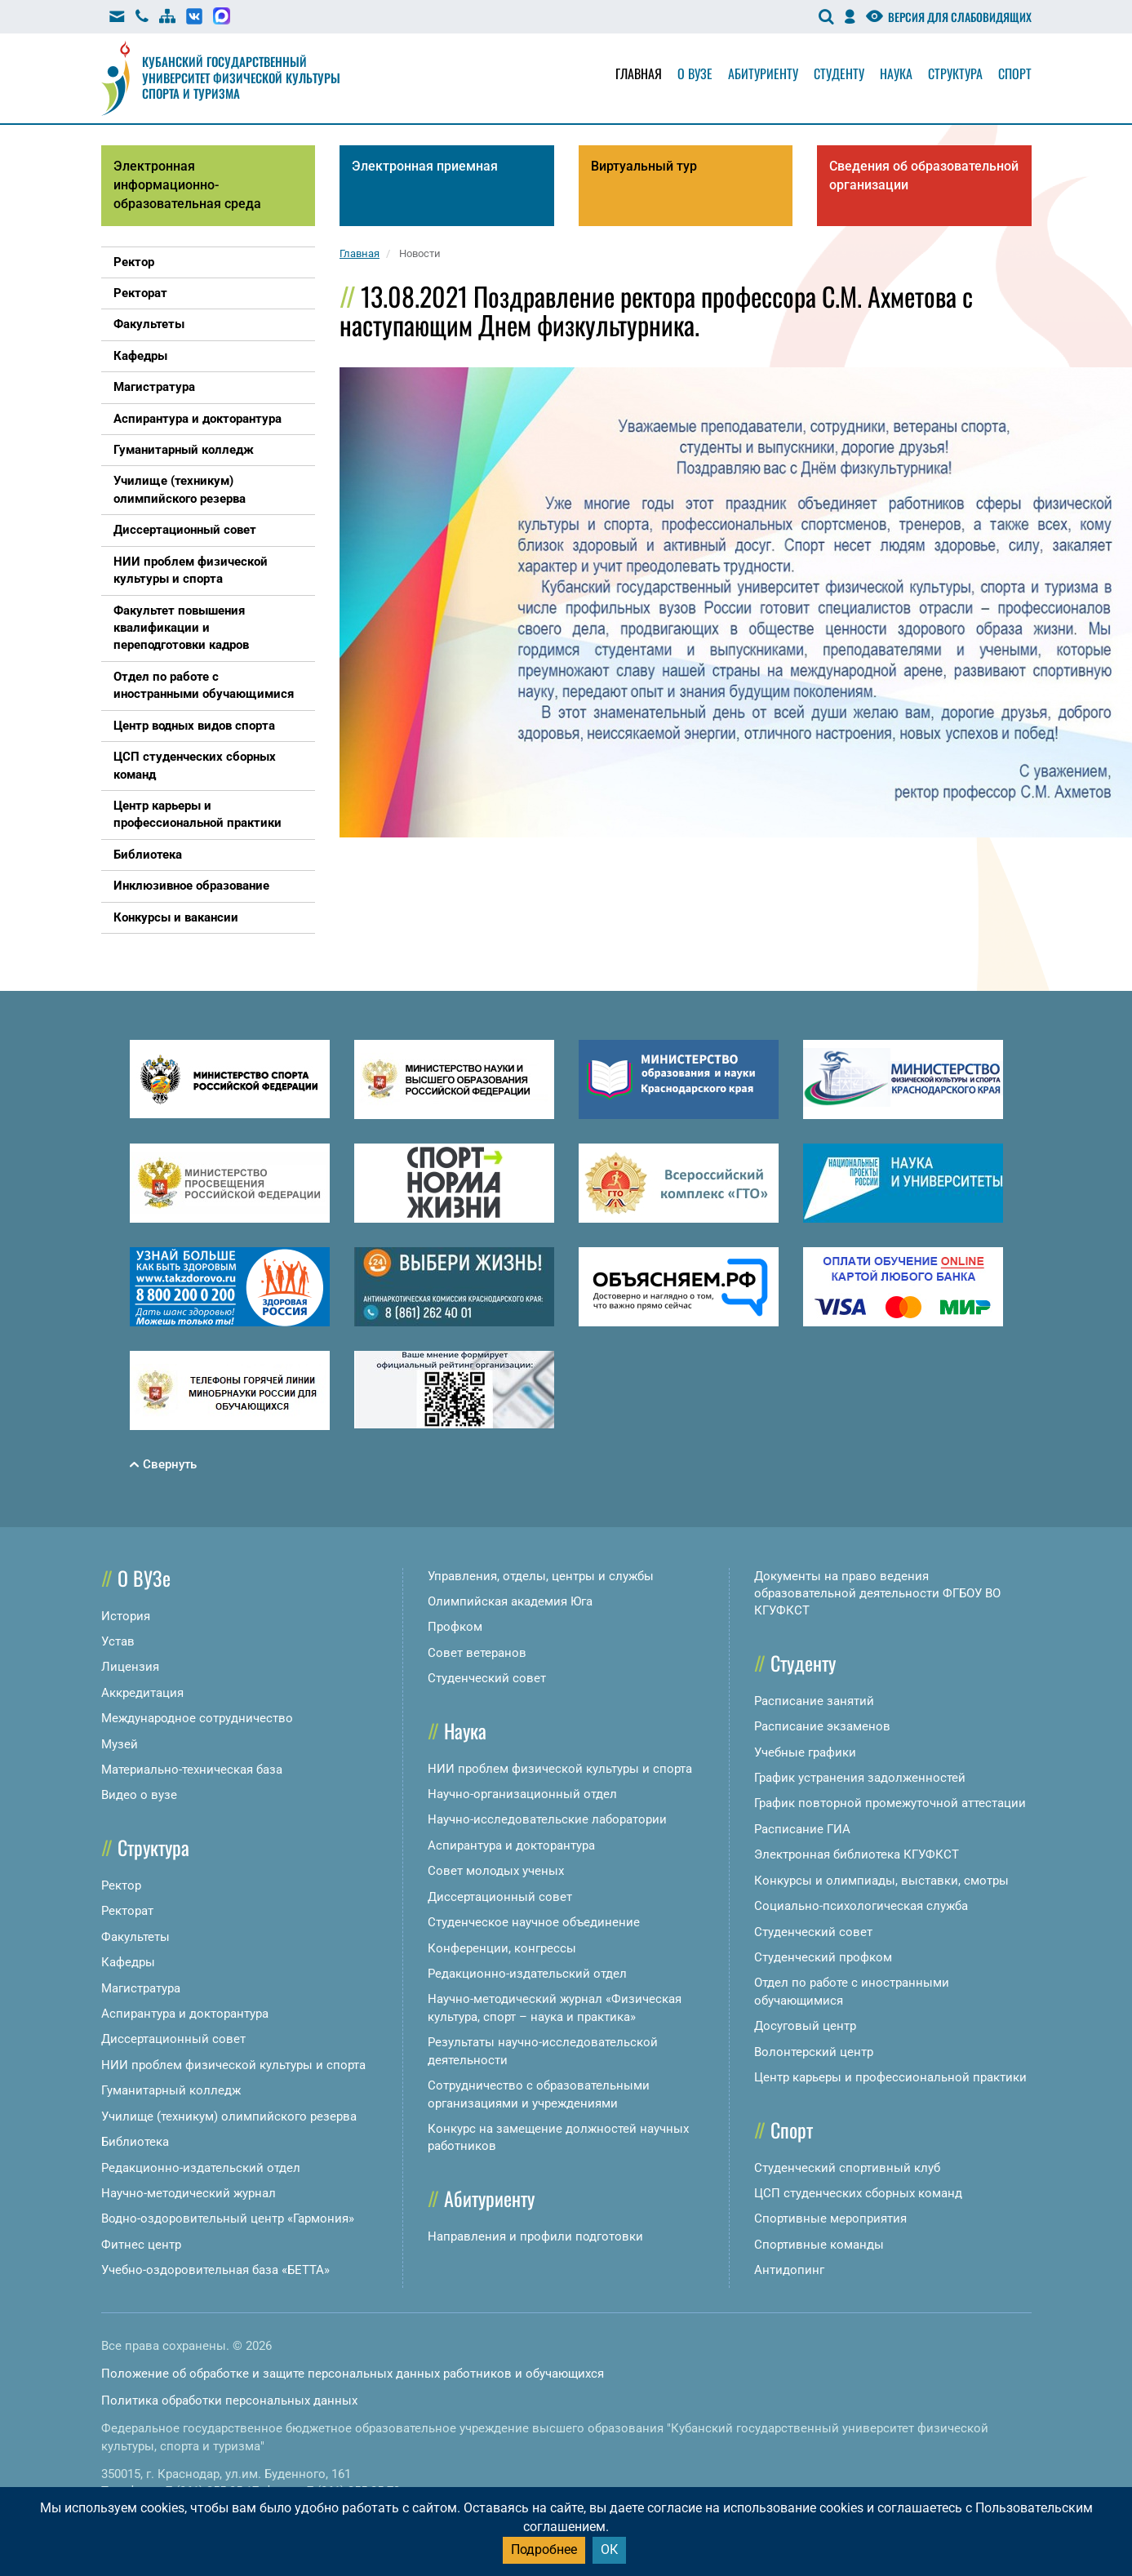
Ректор (121, 1885)
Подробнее (544, 2549)
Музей (119, 1744)
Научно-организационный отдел (522, 1794)
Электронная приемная (425, 166)
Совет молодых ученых (496, 1870)
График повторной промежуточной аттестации (890, 1803)
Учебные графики (805, 1752)
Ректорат (127, 1910)
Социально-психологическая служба (861, 1906)
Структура (955, 73)
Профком (455, 1626)
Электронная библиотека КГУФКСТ (856, 1854)
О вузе (694, 73)
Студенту (839, 73)
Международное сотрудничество (197, 1718)
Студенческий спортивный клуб (847, 2168)
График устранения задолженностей (860, 1777)
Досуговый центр (805, 2026)
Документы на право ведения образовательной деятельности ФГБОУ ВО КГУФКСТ (877, 1594)
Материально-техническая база (191, 1769)
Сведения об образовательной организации (924, 175)
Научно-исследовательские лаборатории (547, 1819)
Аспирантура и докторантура (185, 2013)
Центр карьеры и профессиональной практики (890, 2077)
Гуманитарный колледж (171, 2090)
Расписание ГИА (802, 1829)
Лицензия (130, 1666)
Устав (118, 1641)
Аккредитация (142, 1693)
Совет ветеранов (477, 1653)
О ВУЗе (144, 1577)
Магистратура (140, 1988)
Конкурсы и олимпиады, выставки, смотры (881, 1880)
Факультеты (135, 1937)
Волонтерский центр (813, 2052)
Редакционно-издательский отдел (200, 2168)
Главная (638, 73)
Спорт (1015, 73)
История (125, 1616)
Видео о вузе (139, 1795)
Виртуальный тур (644, 166)
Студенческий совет (487, 1678)
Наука (896, 73)
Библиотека (135, 2141)
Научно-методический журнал (188, 2193)
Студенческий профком (823, 1957)
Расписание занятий (814, 1701)
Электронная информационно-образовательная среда (187, 184)
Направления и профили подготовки (535, 2236)
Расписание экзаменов (822, 1726)
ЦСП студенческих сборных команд (858, 2193)
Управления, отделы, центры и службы (541, 1576)
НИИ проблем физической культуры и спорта (233, 2065)
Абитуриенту (763, 73)
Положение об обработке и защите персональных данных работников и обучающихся (352, 2373)
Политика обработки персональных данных (229, 2400)
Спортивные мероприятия (830, 2218)
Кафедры (128, 1962)
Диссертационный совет (173, 2039)
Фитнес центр (141, 2244)
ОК (609, 2549)
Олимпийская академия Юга (510, 1601)
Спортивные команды (819, 2244)
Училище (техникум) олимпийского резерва (229, 2116)
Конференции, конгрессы (502, 1948)
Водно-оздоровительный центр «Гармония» (227, 2218)
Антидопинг (789, 2270)
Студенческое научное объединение (534, 1922)
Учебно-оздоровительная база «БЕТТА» (215, 2270)
